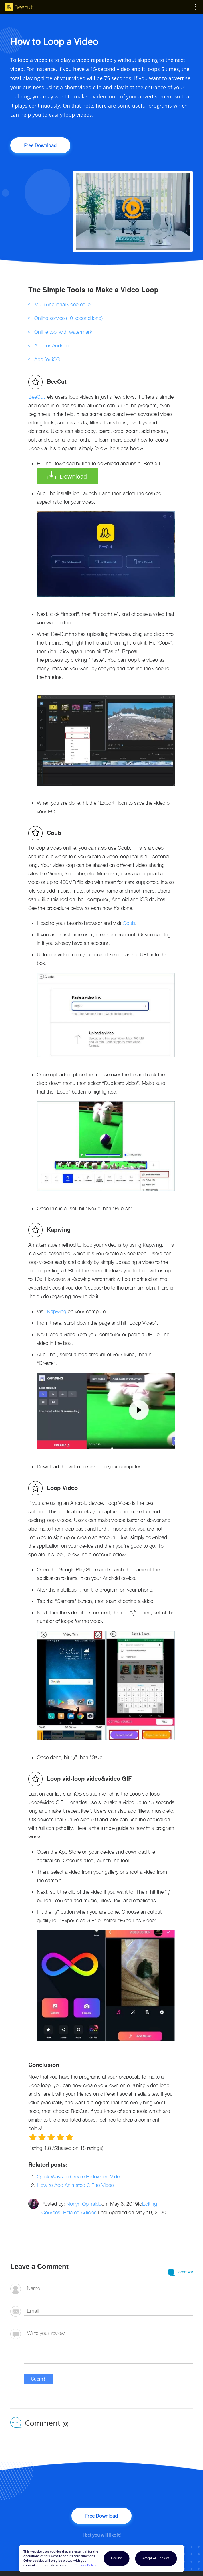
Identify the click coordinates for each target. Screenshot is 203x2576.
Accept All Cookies (155, 2558)
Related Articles (80, 2212)
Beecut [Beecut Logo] (23, 7)
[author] (108, 2288)
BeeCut (36, 397)
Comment (180, 2271)
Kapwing (56, 1311)
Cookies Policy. (86, 2565)
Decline (116, 2558)
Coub (129, 923)
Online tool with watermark (63, 332)
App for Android (51, 346)
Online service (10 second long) (68, 318)
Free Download (40, 145)
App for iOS (47, 359)
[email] (108, 2311)
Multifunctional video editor (63, 304)
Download (73, 476)
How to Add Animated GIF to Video (75, 2185)
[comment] (108, 2346)
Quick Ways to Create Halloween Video (79, 2177)
